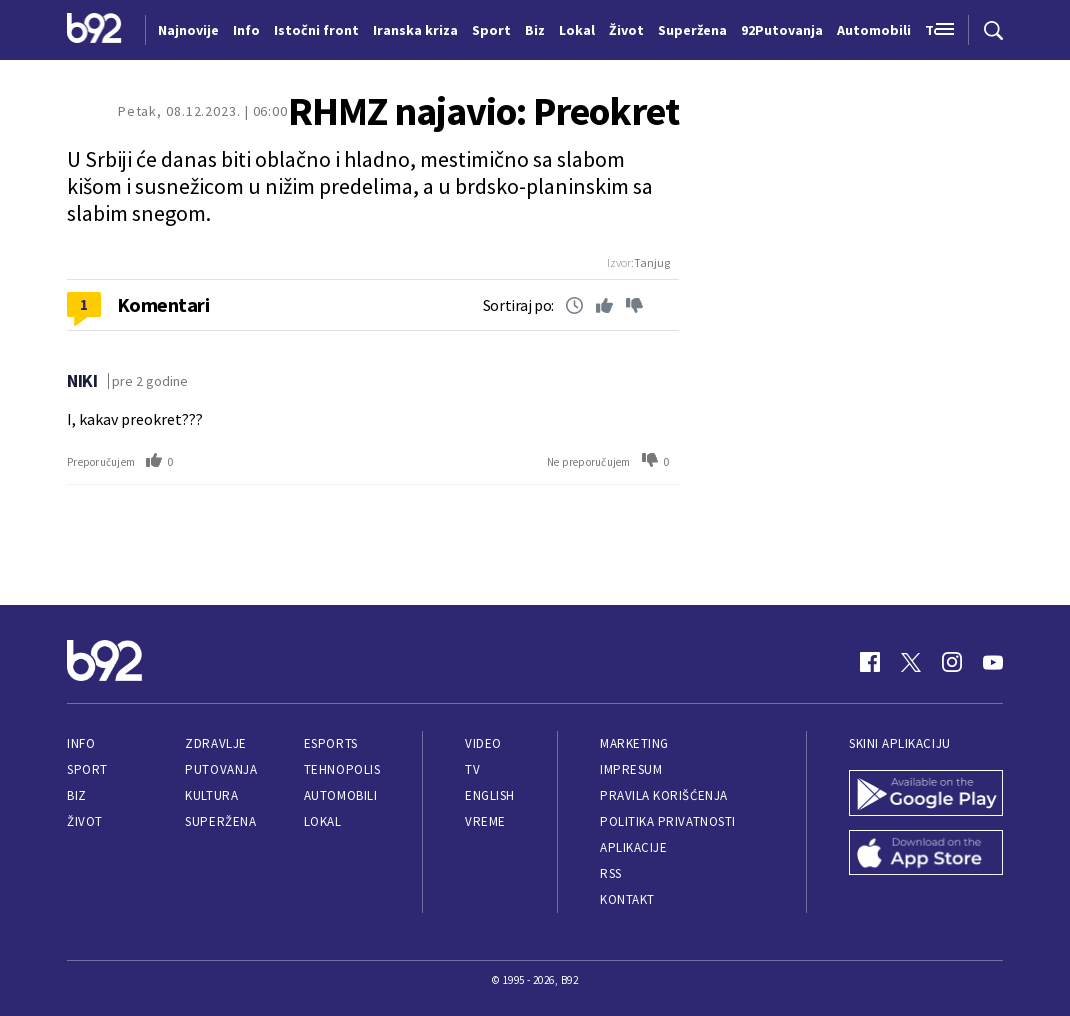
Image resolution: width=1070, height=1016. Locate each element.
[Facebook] (870, 662)
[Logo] (94, 30)
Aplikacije (633, 847)
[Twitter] (911, 662)
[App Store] (926, 855)
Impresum (631, 769)
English (490, 795)
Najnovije (188, 30)
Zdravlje (215, 743)
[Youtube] (993, 662)
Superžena (220, 821)
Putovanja (221, 769)
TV (472, 769)
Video (483, 743)
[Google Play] (926, 795)
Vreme (485, 821)
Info (81, 743)
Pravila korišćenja (664, 795)
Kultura (211, 795)
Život (85, 821)
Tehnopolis (342, 769)
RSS (611, 873)
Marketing (634, 743)
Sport (87, 769)
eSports (331, 743)
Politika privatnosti (668, 821)
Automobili (340, 795)
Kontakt (627, 899)
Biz (77, 795)
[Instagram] (952, 662)
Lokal (323, 821)
